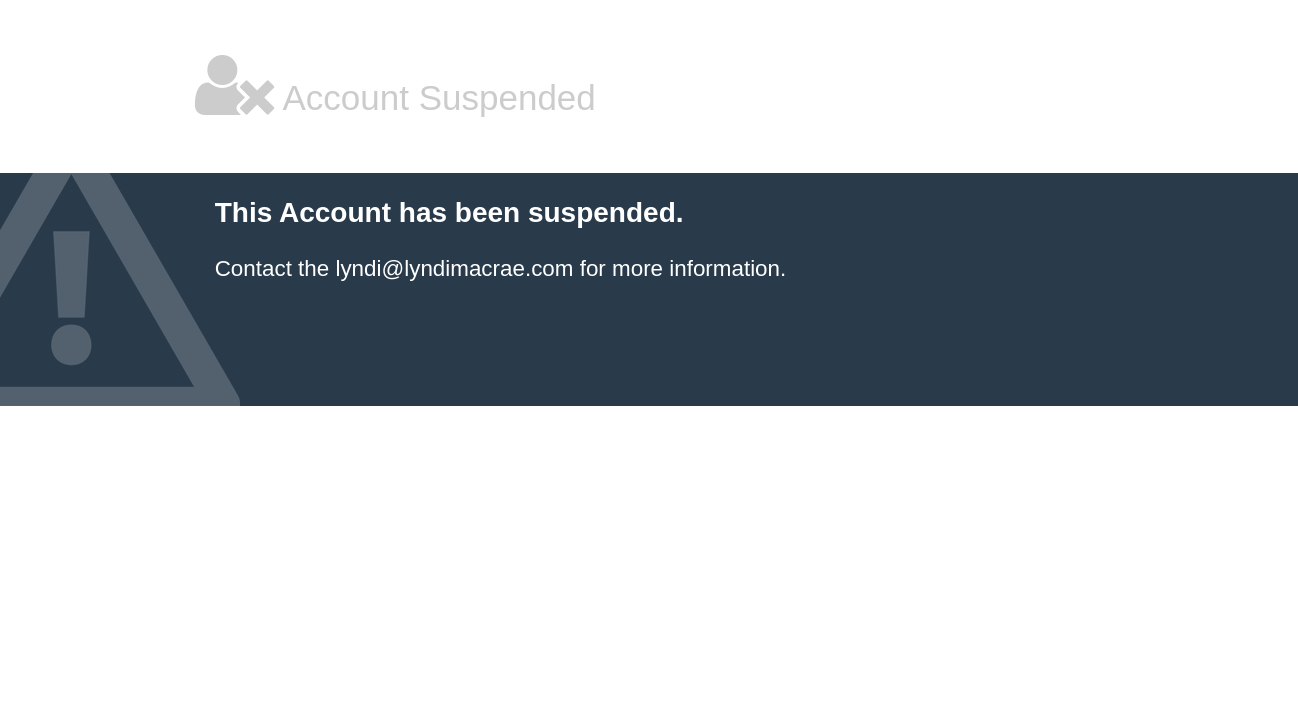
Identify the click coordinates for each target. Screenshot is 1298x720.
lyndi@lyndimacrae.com (454, 268)
